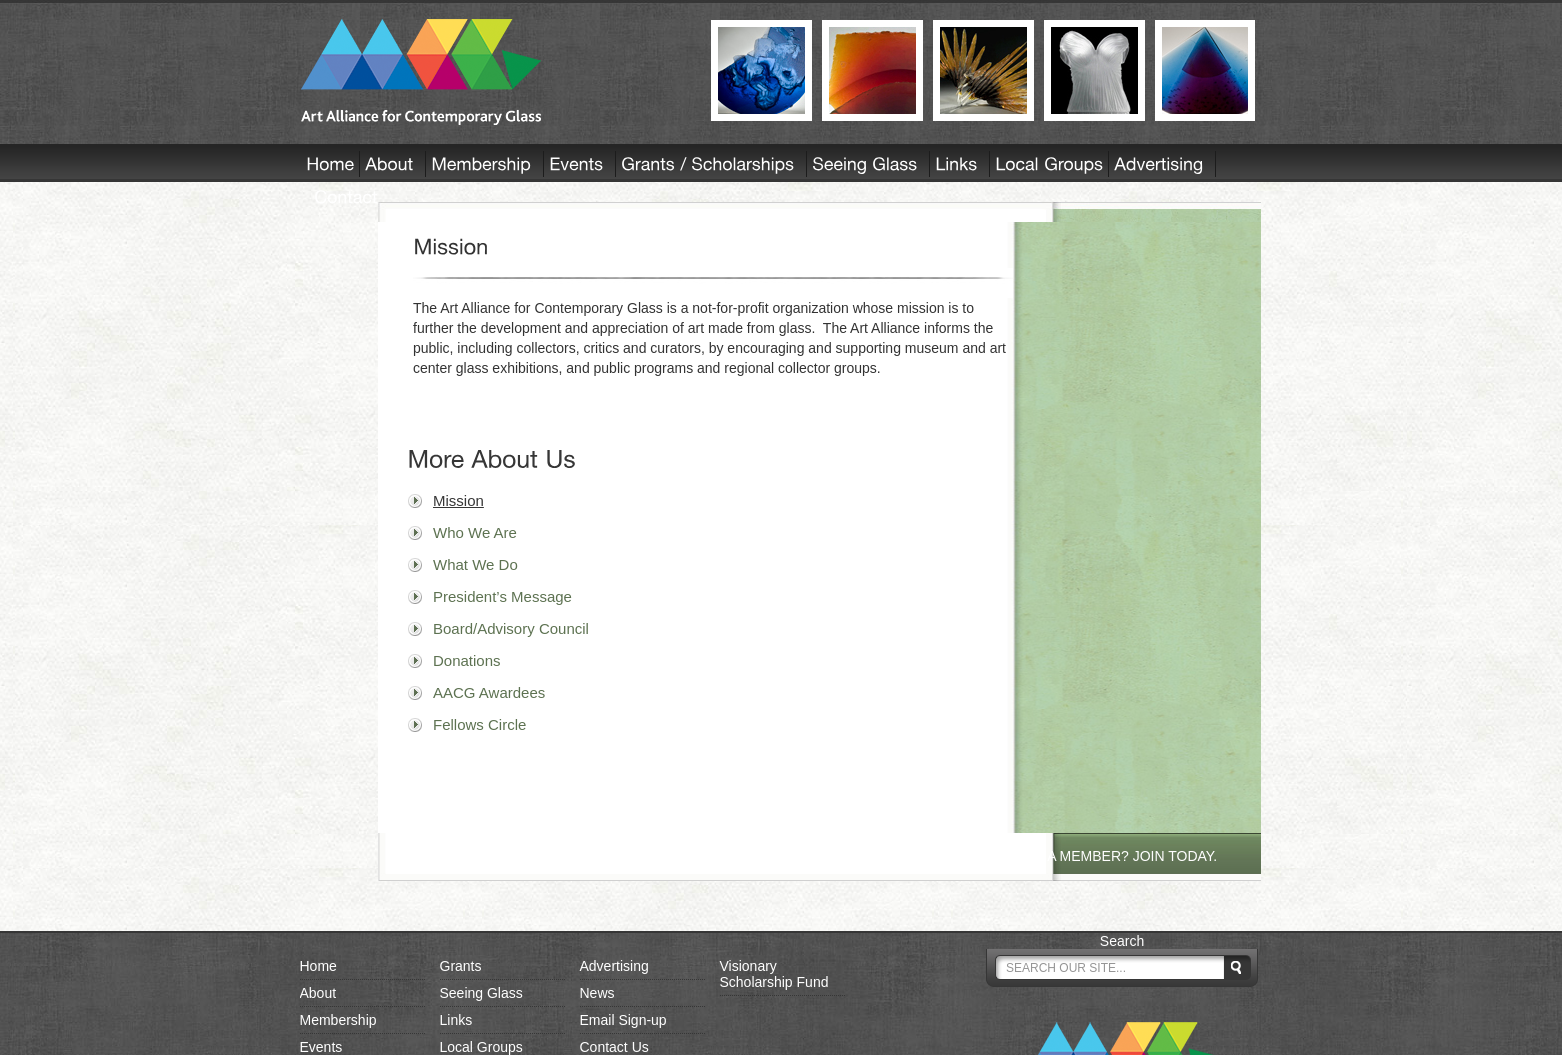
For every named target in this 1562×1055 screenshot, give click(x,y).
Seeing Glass (481, 993)
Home (318, 966)
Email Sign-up (623, 1020)
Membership (338, 1020)
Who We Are (475, 532)
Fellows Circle (479, 724)
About (318, 993)
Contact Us (614, 1047)
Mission (458, 500)
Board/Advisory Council (511, 628)
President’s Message (502, 596)
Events (321, 1047)
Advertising (614, 966)
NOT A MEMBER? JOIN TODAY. (1116, 856)
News (597, 993)
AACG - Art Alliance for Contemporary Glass (493, 72)
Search (1122, 941)
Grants (461, 966)
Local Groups (481, 1047)
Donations (467, 660)
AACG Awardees (489, 692)
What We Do (475, 564)
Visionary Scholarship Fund (774, 974)
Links (456, 1020)
